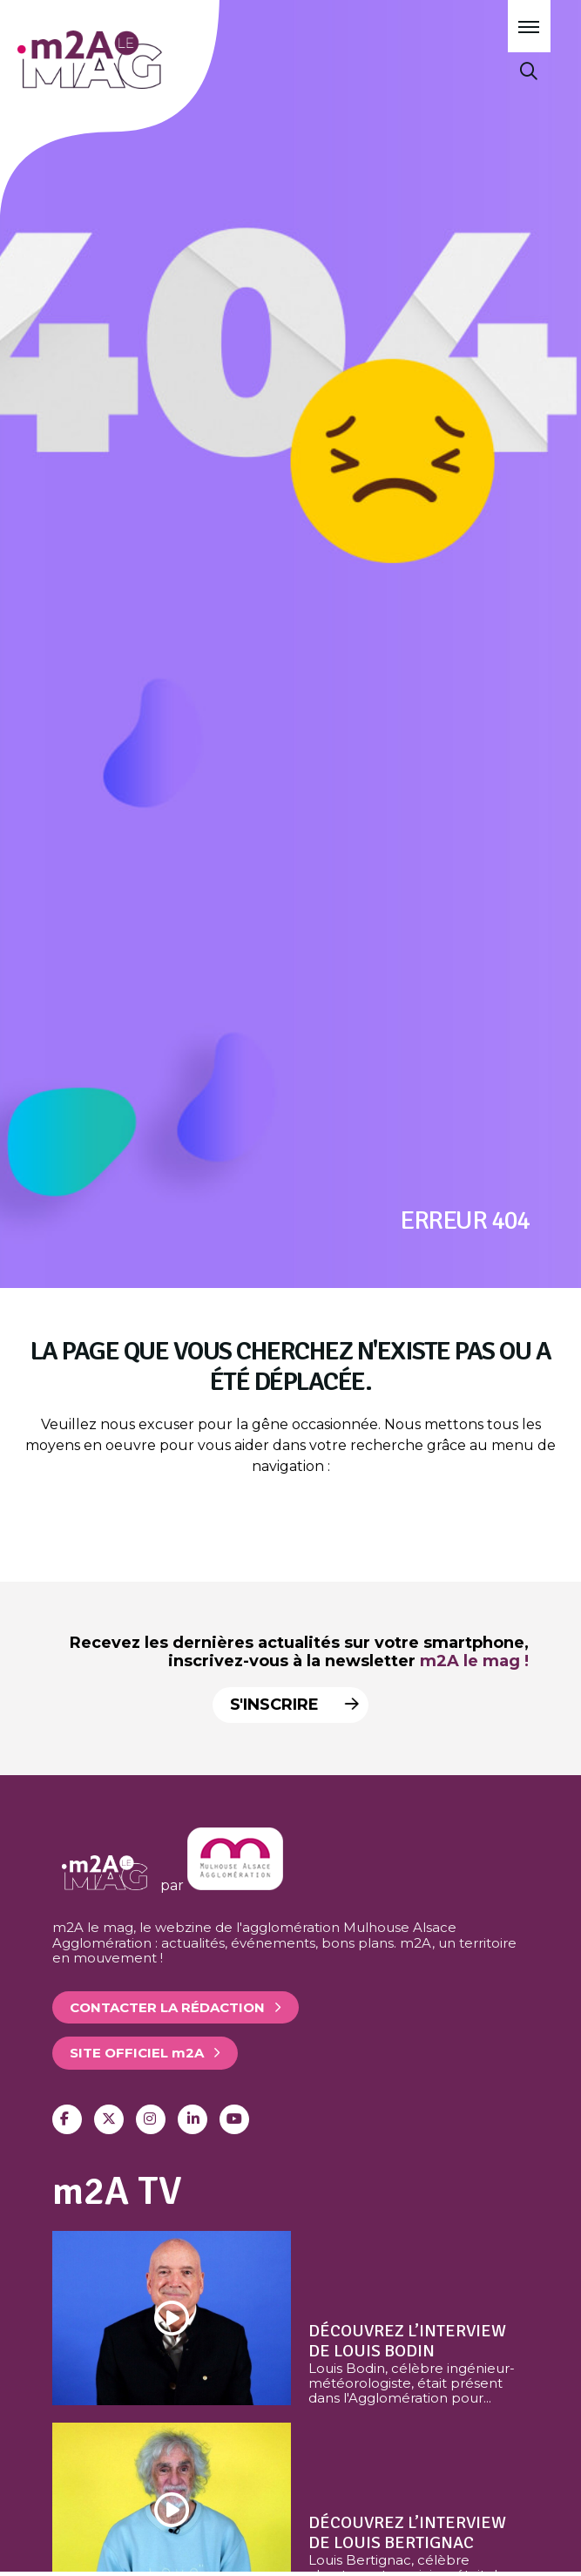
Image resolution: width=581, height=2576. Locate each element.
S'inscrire (290, 1704)
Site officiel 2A (137, 2052)
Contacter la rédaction (167, 2007)
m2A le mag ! (474, 1661)
